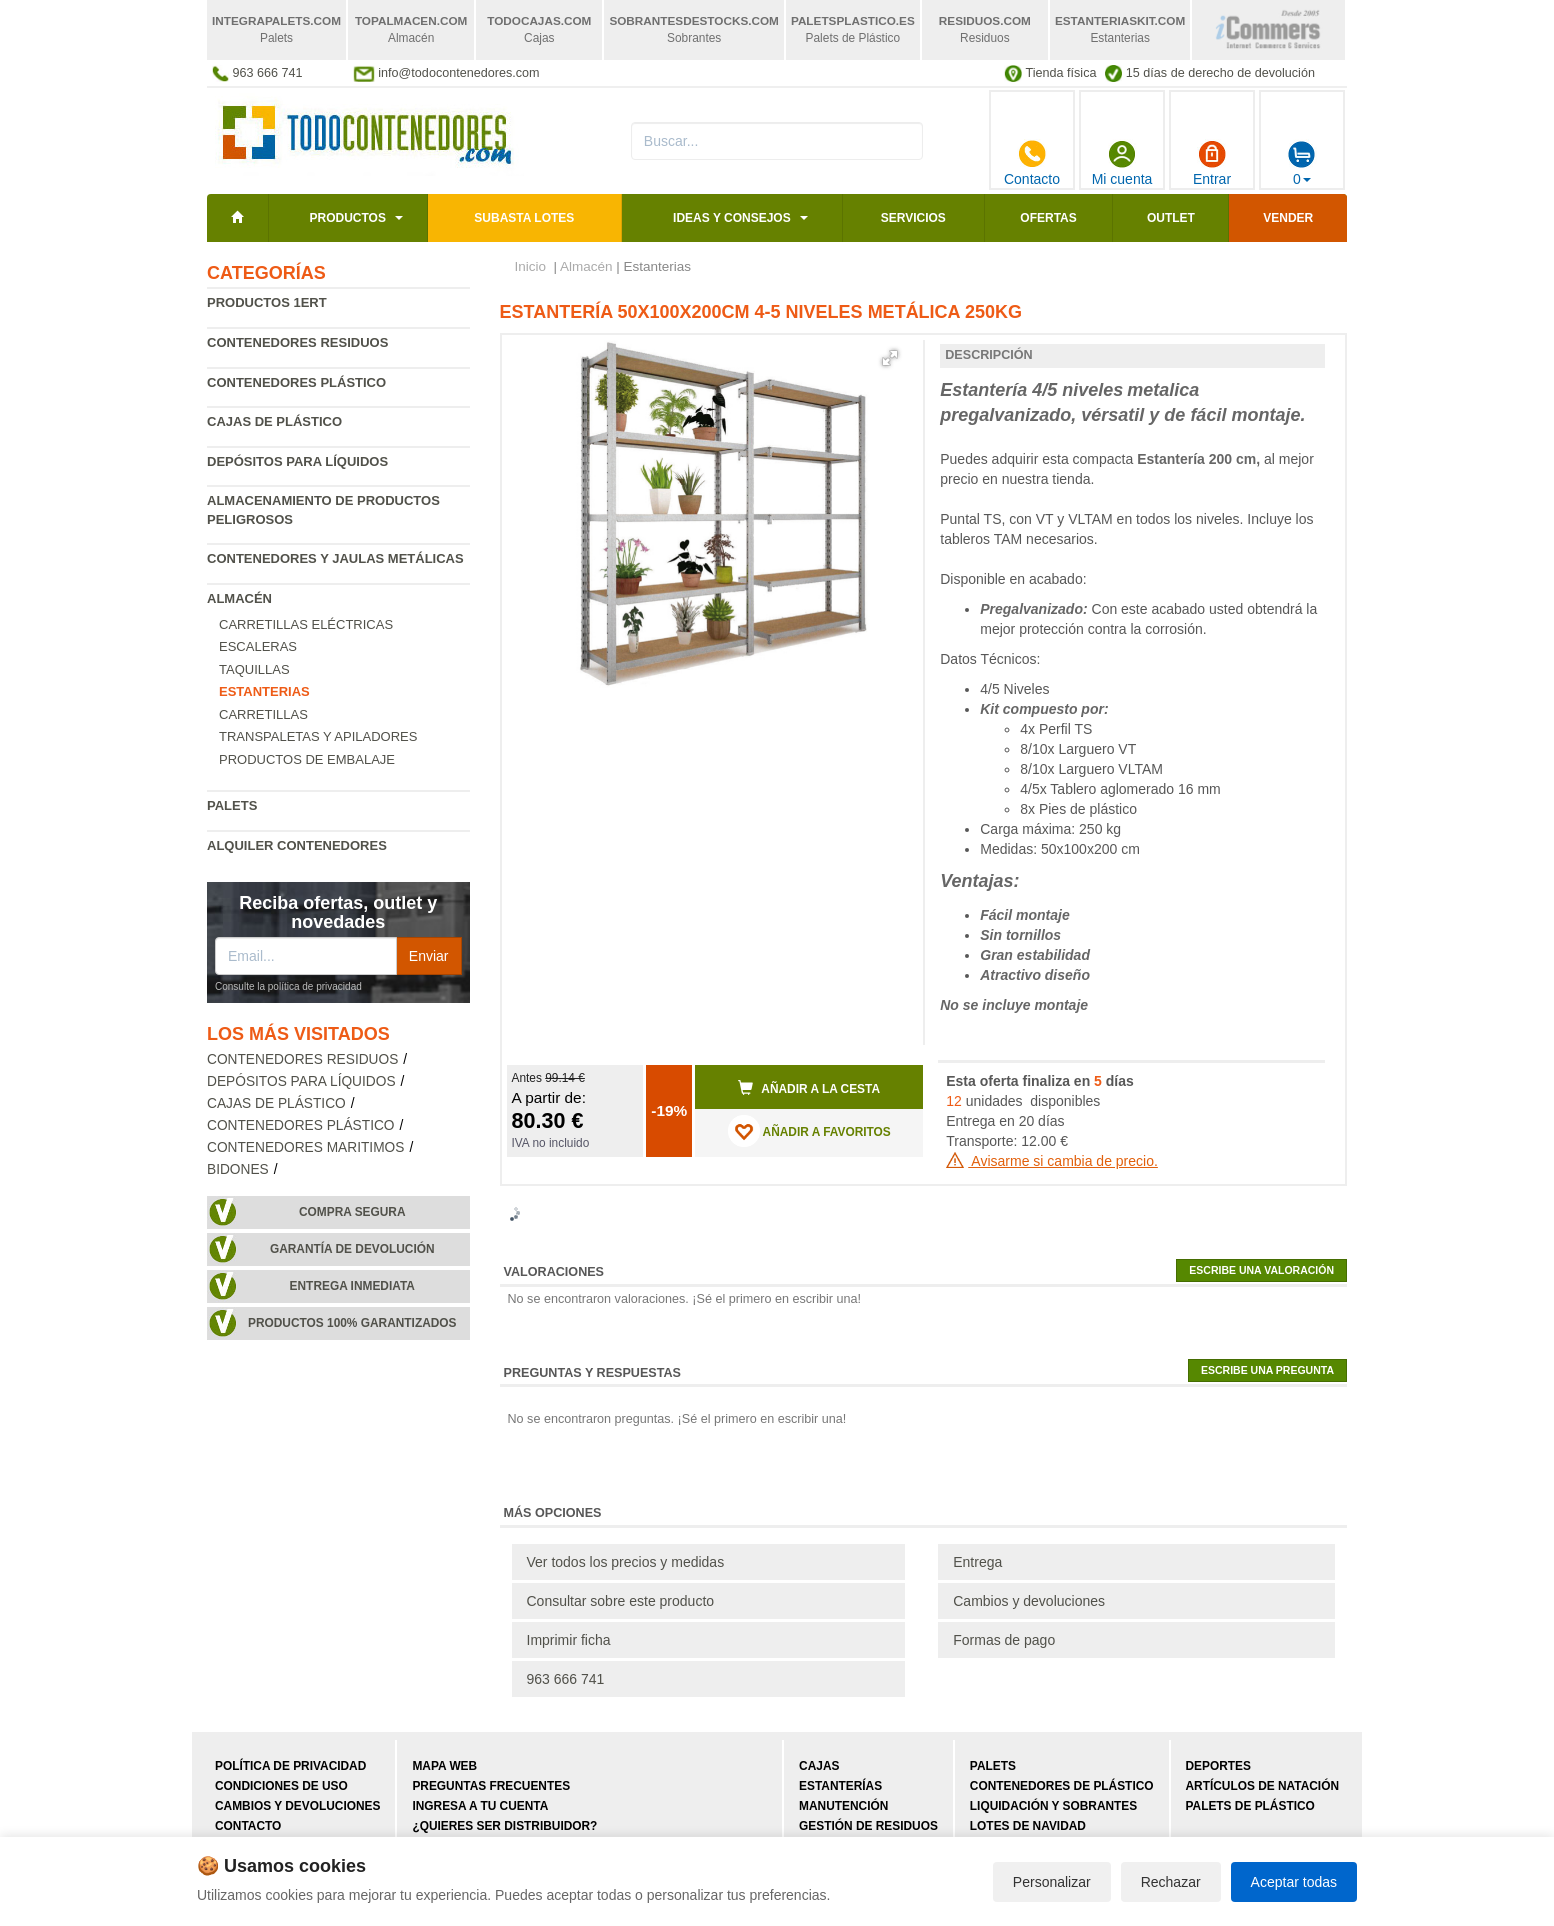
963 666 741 (566, 1679)
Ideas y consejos (732, 218)
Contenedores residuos (297, 342)
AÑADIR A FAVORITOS (809, 1131)
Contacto (1032, 163)
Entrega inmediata (352, 1286)
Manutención (843, 1806)
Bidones (238, 1169)
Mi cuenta (1122, 163)
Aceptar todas (1294, 1882)
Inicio (531, 266)
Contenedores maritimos (305, 1147)
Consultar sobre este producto (621, 1601)
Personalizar (1052, 1882)
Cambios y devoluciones (1029, 1601)
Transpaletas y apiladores (318, 736)
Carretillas (263, 714)
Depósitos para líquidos (297, 461)
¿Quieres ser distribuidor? (504, 1826)
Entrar (1212, 163)
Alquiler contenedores (297, 845)
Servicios (913, 218)
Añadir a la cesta (809, 1088)
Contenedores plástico (296, 382)
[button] (890, 358)
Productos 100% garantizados (352, 1323)
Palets (232, 805)
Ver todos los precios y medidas (626, 1562)
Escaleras (258, 646)
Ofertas (1048, 218)
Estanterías (840, 1786)
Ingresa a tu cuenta (480, 1806)
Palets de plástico (1250, 1806)
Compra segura (352, 1212)
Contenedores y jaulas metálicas (335, 558)
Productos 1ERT (267, 302)
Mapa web (444, 1766)
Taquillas (254, 669)
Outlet (1171, 218)
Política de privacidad (290, 1766)
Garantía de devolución (352, 1249)
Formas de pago (1004, 1640)
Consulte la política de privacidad (288, 986)
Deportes (1218, 1766)
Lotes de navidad (1028, 1826)
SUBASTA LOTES (524, 218)
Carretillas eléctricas (306, 624)
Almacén (239, 598)
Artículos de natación (1262, 1786)
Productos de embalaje (307, 759)
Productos (347, 218)
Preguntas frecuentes (491, 1786)
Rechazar (1171, 1882)
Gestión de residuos (868, 1826)
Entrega (977, 1562)
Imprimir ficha (569, 1640)
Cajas (819, 1766)
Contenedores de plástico (1062, 1786)
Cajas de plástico (274, 421)
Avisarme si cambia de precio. (1052, 1161)
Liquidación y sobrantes (1053, 1806)
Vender (1288, 218)
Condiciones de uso (281, 1786)
